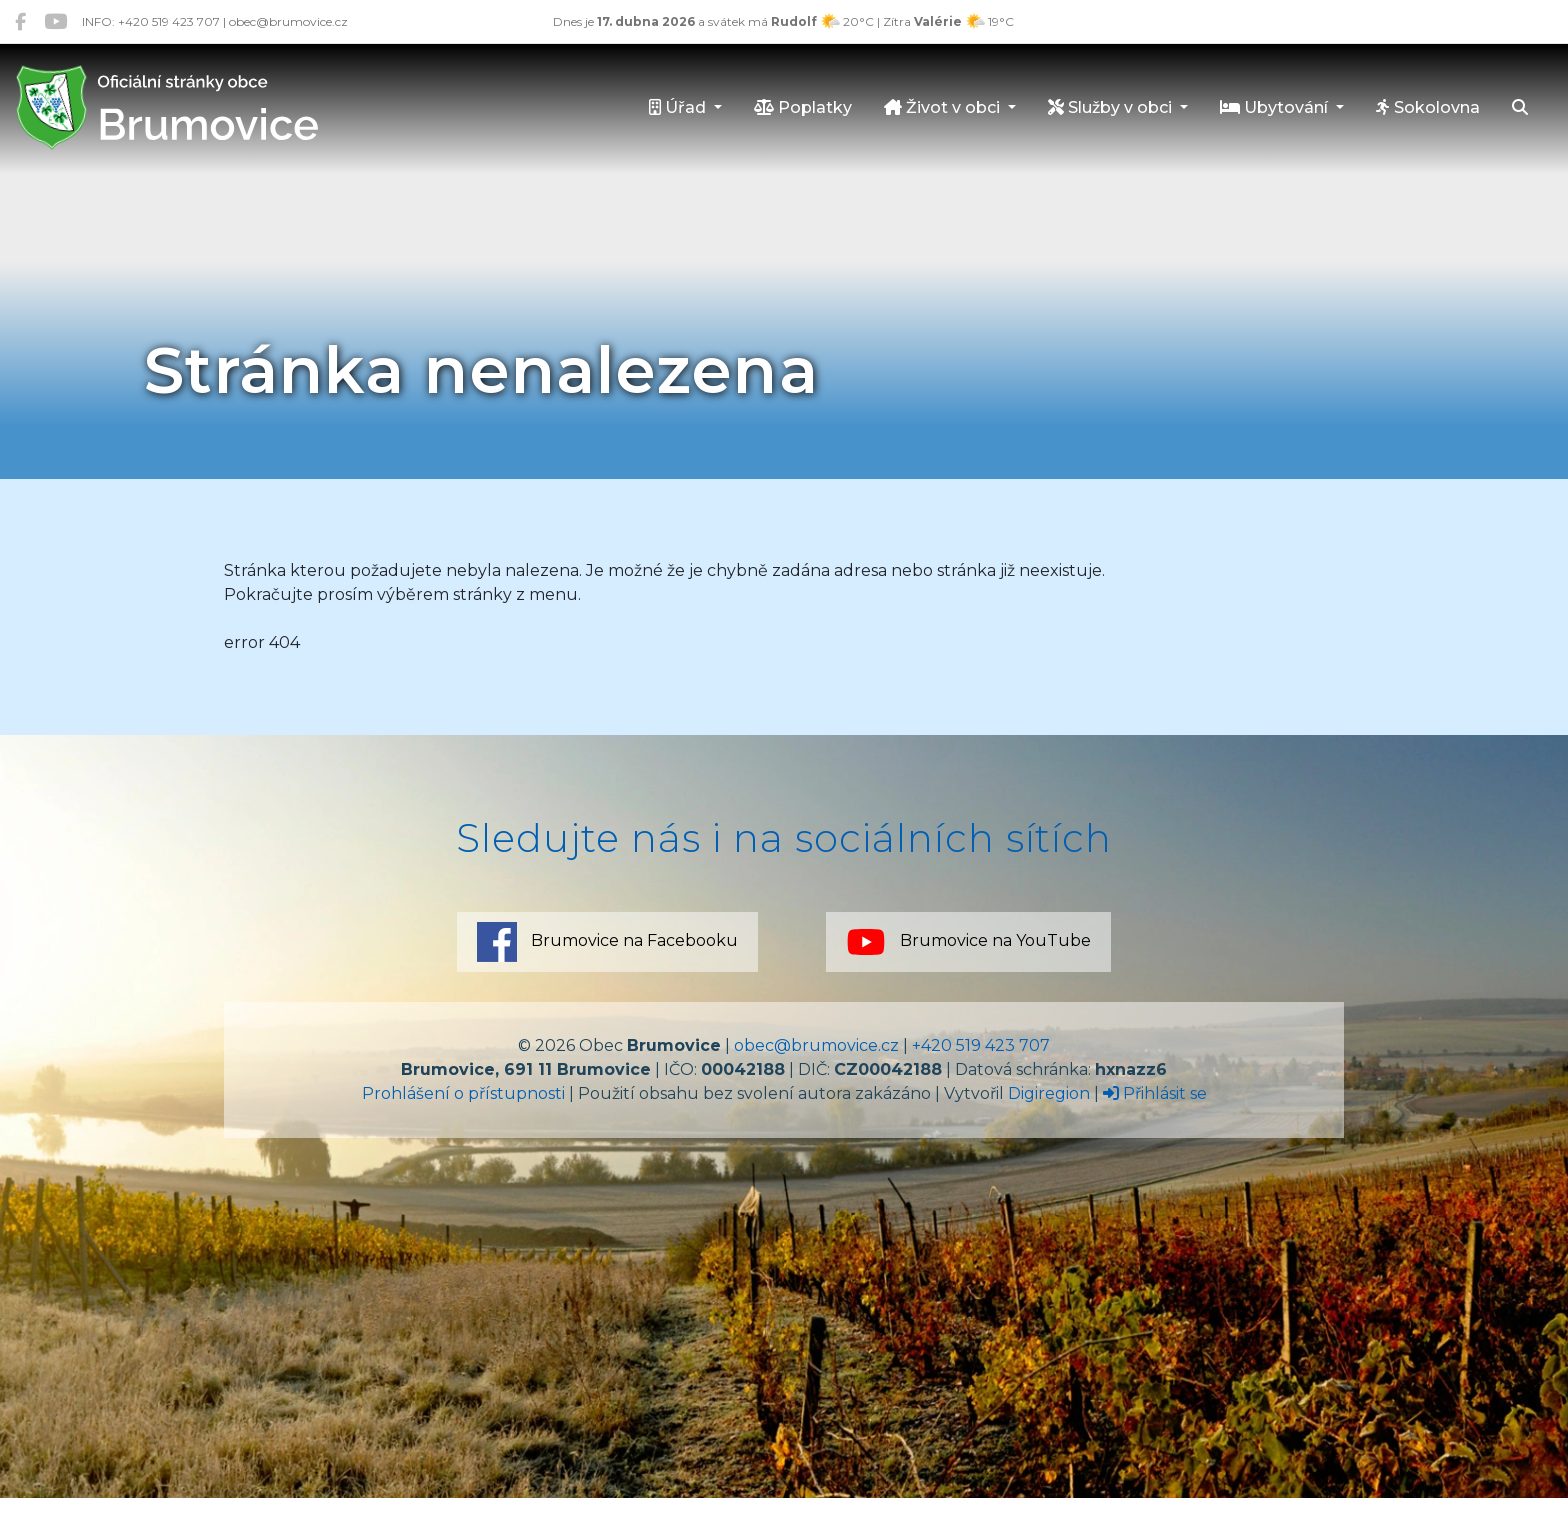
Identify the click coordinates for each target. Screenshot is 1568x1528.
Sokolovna (1428, 107)
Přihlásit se (1155, 1093)
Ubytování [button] (1276, 107)
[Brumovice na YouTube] (55, 21)
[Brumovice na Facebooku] (20, 21)
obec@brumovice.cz (816, 1045)
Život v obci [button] (944, 107)
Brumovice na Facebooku (607, 942)
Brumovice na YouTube (968, 942)
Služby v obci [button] (1112, 107)
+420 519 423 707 (981, 1045)
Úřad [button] (679, 107)
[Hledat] (1520, 109)
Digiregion (1049, 1093)
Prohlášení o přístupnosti (463, 1093)
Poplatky (803, 107)
